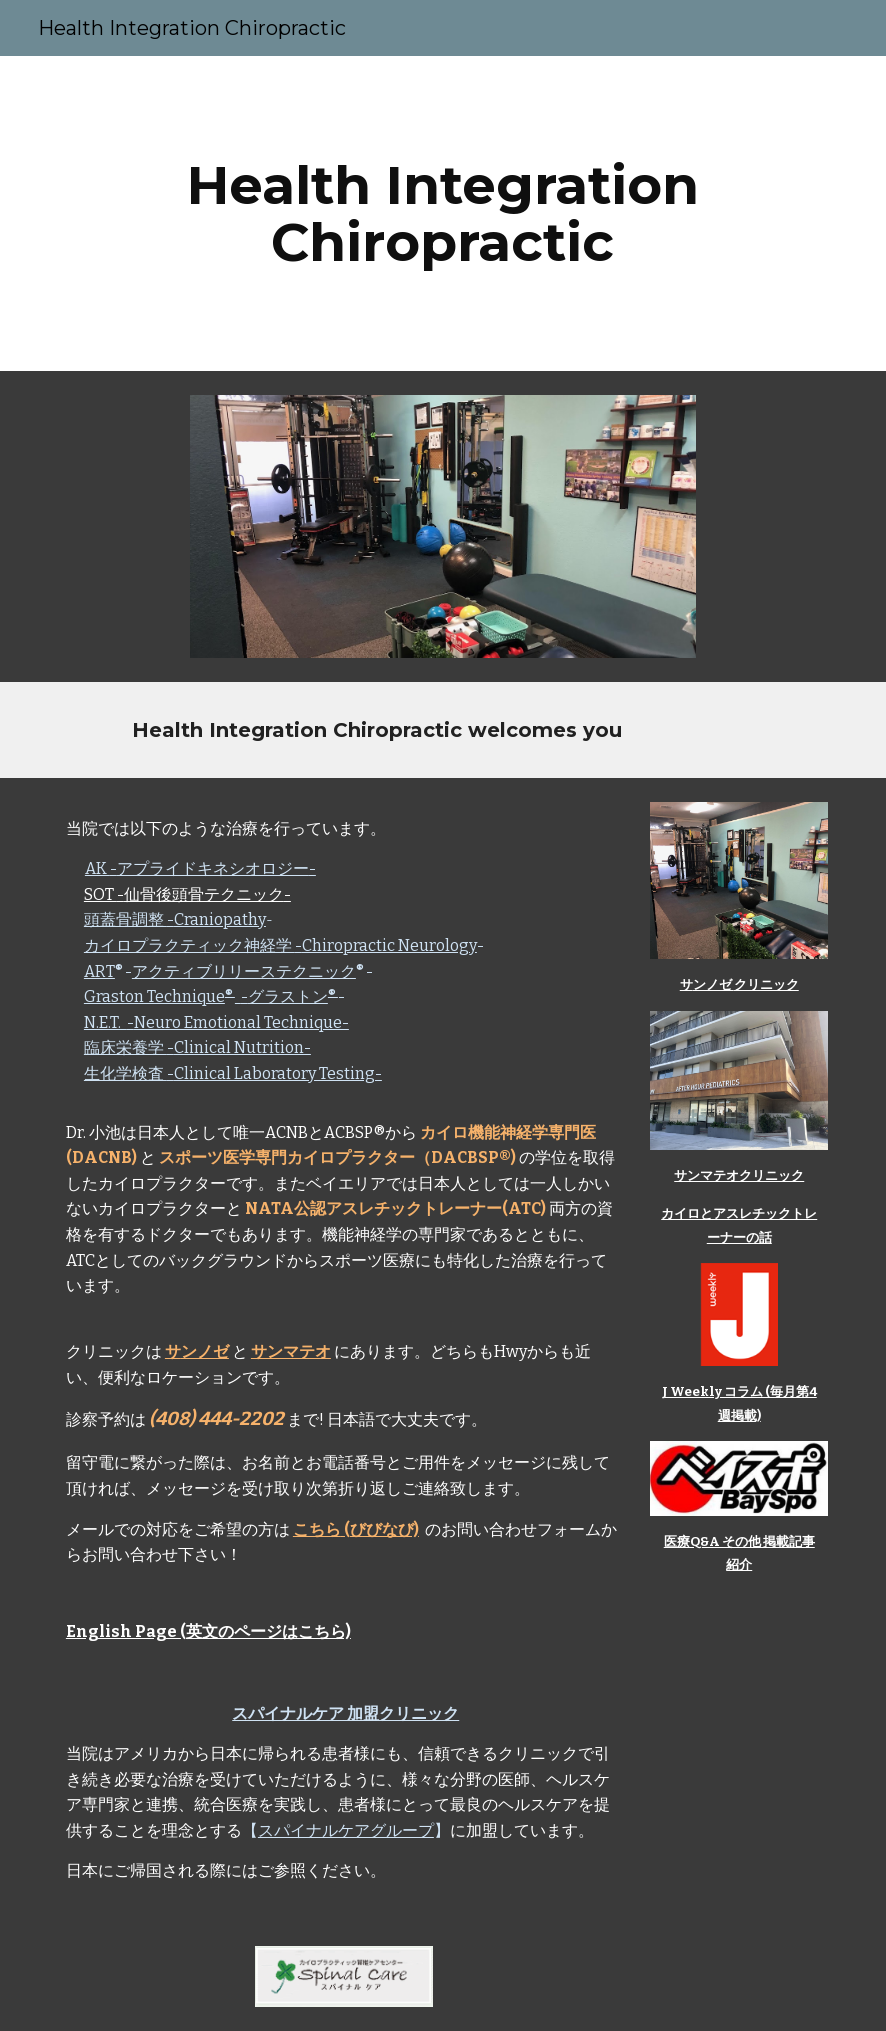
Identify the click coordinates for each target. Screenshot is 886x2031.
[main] (443, 213)
